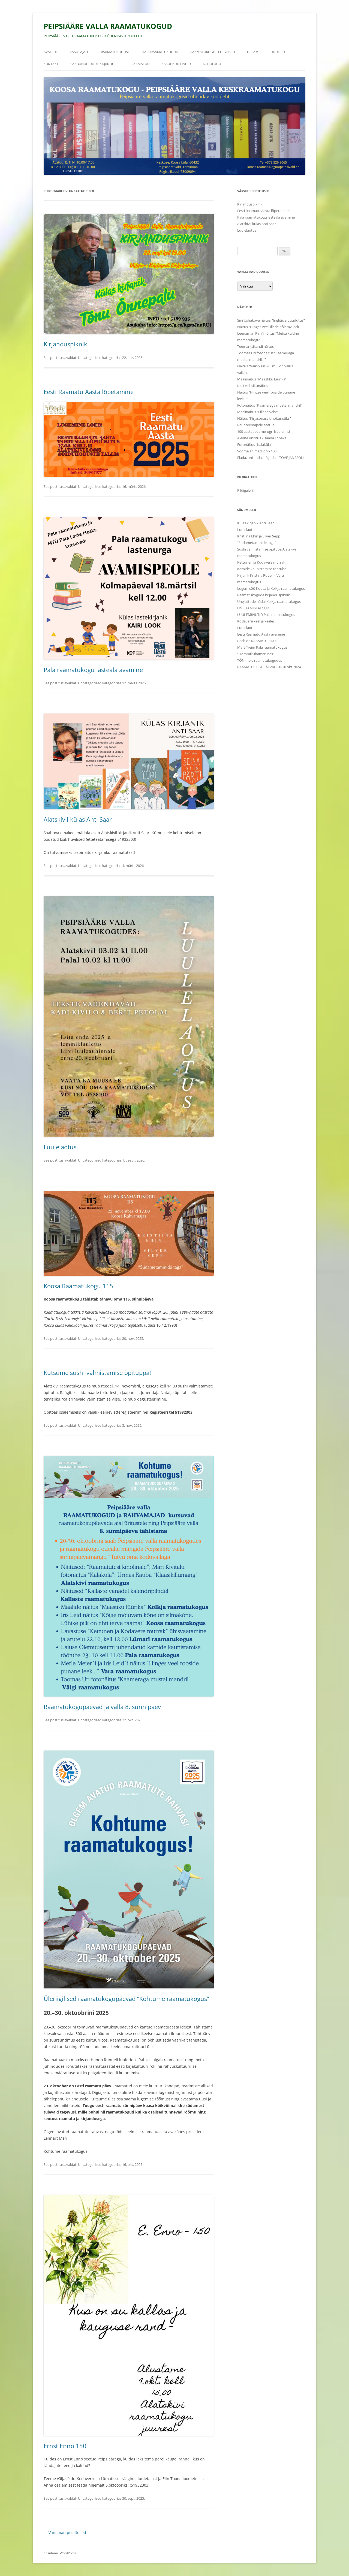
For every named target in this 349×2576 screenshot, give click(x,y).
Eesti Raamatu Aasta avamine (261, 634)
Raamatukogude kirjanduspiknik (263, 594)
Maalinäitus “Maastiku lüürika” (262, 379)
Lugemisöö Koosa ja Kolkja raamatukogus (271, 588)
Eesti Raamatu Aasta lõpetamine (89, 392)
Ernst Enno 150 (65, 2446)
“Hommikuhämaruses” (255, 653)
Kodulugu (212, 64)
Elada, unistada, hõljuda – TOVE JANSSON (270, 457)
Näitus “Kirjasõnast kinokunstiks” (264, 418)
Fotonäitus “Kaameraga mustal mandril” (269, 405)
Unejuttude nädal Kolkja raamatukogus (269, 601)
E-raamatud (139, 64)
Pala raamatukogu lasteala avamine (93, 670)
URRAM (252, 52)
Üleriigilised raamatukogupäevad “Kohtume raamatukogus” (126, 1998)
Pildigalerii (245, 490)
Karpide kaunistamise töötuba (261, 568)
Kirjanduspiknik (65, 344)
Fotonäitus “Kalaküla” (254, 444)
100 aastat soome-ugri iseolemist (263, 431)
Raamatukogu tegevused (212, 52)
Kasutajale (79, 52)
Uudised (277, 52)
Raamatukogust (115, 52)
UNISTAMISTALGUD (253, 608)
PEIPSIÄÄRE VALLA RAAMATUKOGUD (108, 26)
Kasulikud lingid (176, 64)
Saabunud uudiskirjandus (93, 64)
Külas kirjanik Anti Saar (255, 523)
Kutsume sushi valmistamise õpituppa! (97, 1372)
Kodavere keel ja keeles (256, 621)
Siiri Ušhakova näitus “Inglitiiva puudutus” (271, 320)
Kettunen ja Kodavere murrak (261, 562)
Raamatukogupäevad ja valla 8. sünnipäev (102, 1707)
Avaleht (51, 52)
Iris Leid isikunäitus (252, 385)
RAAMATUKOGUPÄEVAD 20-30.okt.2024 (269, 666)
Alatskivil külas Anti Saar (78, 819)
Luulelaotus (60, 1147)
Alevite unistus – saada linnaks (261, 438)
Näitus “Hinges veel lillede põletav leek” (268, 326)
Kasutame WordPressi (60, 2553)
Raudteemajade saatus (255, 424)
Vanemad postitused (65, 2532)
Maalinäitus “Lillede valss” (258, 411)
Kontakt (51, 64)
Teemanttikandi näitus (255, 346)
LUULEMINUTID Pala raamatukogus (266, 614)
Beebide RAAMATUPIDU (256, 640)
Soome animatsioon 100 (256, 451)
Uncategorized (89, 357)
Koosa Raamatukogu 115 (78, 1286)
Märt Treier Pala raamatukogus (262, 647)
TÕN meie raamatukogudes (259, 660)
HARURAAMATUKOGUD (160, 52)
